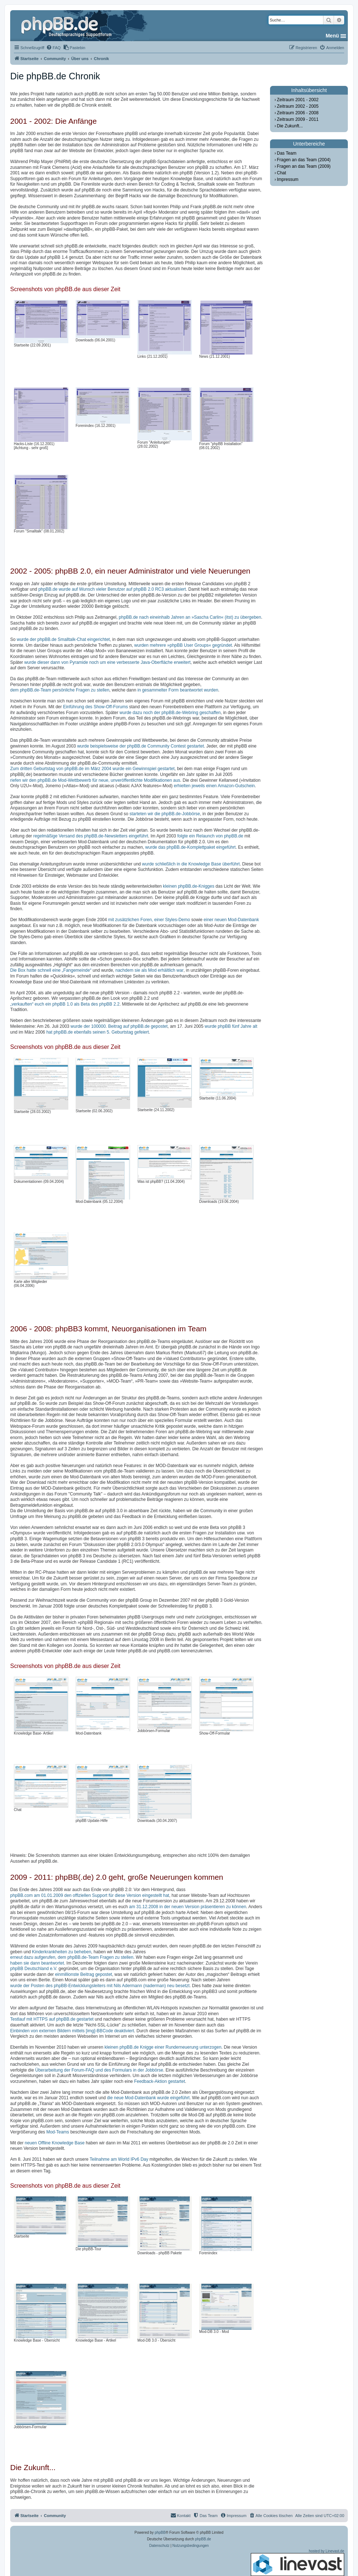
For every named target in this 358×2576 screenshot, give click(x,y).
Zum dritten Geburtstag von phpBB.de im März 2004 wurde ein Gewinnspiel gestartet (92, 768)
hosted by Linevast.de (297, 2562)
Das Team (287, 153)
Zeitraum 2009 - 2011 (298, 119)
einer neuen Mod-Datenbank (231, 919)
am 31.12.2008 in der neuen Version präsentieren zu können (187, 1906)
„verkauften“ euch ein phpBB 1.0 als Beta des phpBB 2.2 (65, 1004)
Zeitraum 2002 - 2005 (298, 106)
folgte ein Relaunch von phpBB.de (210, 836)
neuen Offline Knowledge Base (55, 2142)
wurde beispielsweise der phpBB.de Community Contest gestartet (140, 746)
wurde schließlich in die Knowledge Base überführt (191, 864)
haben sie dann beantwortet (37, 1963)
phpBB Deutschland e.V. (33, 1968)
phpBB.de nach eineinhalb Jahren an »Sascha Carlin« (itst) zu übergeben (190, 617)
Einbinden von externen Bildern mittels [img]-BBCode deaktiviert (72, 2030)
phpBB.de (203, 2539)
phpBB (160, 2533)
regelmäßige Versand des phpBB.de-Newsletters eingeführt (90, 836)
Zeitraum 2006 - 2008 (298, 112)
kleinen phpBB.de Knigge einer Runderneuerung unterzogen (162, 2047)
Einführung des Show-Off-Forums (95, 706)
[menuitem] (53, 47)
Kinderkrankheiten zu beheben (61, 1951)
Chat (281, 172)
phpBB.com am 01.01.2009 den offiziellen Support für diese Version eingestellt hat (89, 1895)
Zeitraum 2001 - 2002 (298, 99)
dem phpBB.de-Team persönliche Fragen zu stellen (59, 690)
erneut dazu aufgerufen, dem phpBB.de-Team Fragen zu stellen (71, 1957)
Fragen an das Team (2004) (304, 159)
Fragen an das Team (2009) (304, 166)
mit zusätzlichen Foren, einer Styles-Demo (149, 919)
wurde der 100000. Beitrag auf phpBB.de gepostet (119, 1026)
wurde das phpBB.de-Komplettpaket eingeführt (190, 847)
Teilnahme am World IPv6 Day (119, 2159)
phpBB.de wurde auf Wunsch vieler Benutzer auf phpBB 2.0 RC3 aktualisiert (112, 589)
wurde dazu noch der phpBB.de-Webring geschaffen (170, 712)
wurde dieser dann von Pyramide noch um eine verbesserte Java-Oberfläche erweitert (107, 662)
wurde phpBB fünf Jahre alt (231, 1026)
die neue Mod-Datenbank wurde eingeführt (148, 2097)
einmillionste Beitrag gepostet (83, 1974)
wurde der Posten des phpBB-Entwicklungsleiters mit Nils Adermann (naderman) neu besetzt (100, 1985)
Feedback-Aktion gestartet (159, 2081)
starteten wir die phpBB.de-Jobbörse (164, 813)
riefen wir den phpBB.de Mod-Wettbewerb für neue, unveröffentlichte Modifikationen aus (95, 780)
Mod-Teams (57, 2132)
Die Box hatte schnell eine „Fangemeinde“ (50, 970)
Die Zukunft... (290, 125)
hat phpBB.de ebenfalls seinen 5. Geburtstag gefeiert (97, 1032)
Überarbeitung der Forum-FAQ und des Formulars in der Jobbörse (99, 2070)
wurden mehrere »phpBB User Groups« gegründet (183, 645)
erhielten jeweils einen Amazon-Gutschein (214, 785)
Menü (332, 36)
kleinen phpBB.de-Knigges (188, 886)
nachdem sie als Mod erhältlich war (150, 970)
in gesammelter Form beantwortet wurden (177, 690)
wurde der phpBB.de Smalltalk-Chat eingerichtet (63, 639)
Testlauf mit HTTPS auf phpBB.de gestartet (51, 2019)
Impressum (287, 179)
